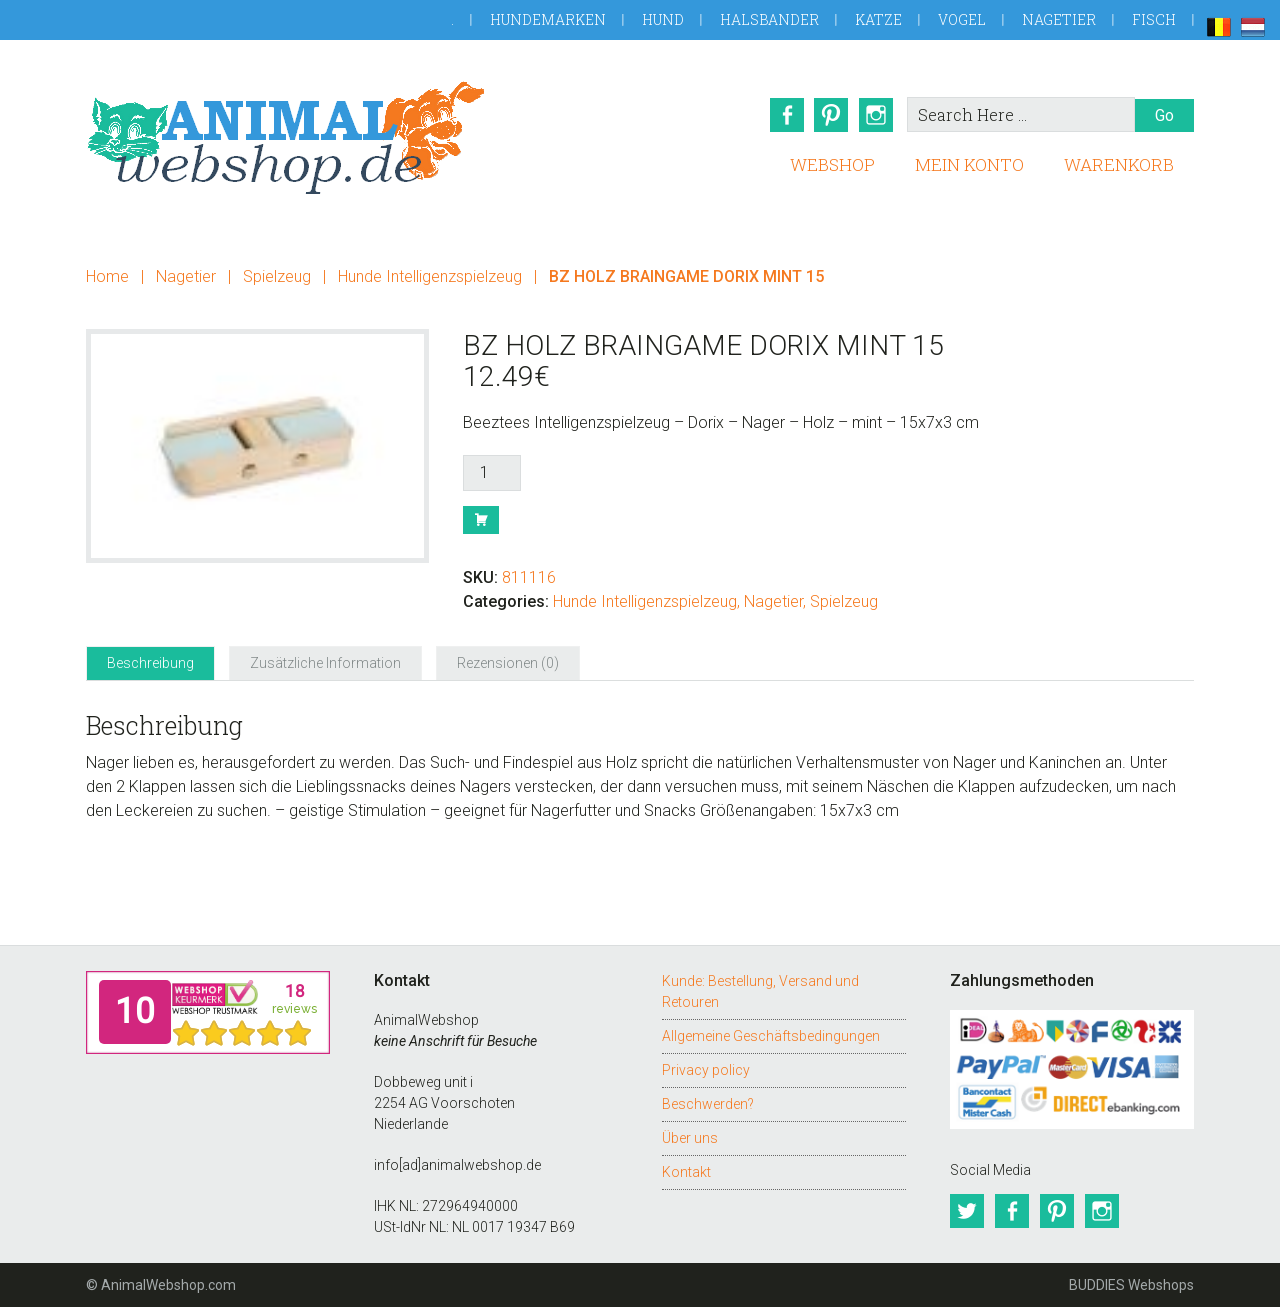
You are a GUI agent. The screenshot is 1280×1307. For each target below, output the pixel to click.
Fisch (1154, 19)
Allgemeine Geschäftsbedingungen (771, 1036)
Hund (663, 19)
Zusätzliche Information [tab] (325, 663)
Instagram (877, 115)
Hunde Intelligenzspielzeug (430, 276)
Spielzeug (277, 276)
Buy (481, 520)
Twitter (967, 1211)
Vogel (962, 19)
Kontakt (686, 1172)
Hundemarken (548, 19)
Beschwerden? (708, 1104)
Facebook (785, 115)
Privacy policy (706, 1070)
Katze (878, 19)
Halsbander (769, 19)
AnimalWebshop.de (286, 137)
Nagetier (1059, 19)
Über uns (690, 1138)
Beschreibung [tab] (150, 663)
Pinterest (831, 115)
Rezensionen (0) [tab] (508, 663)
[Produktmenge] (492, 473)
